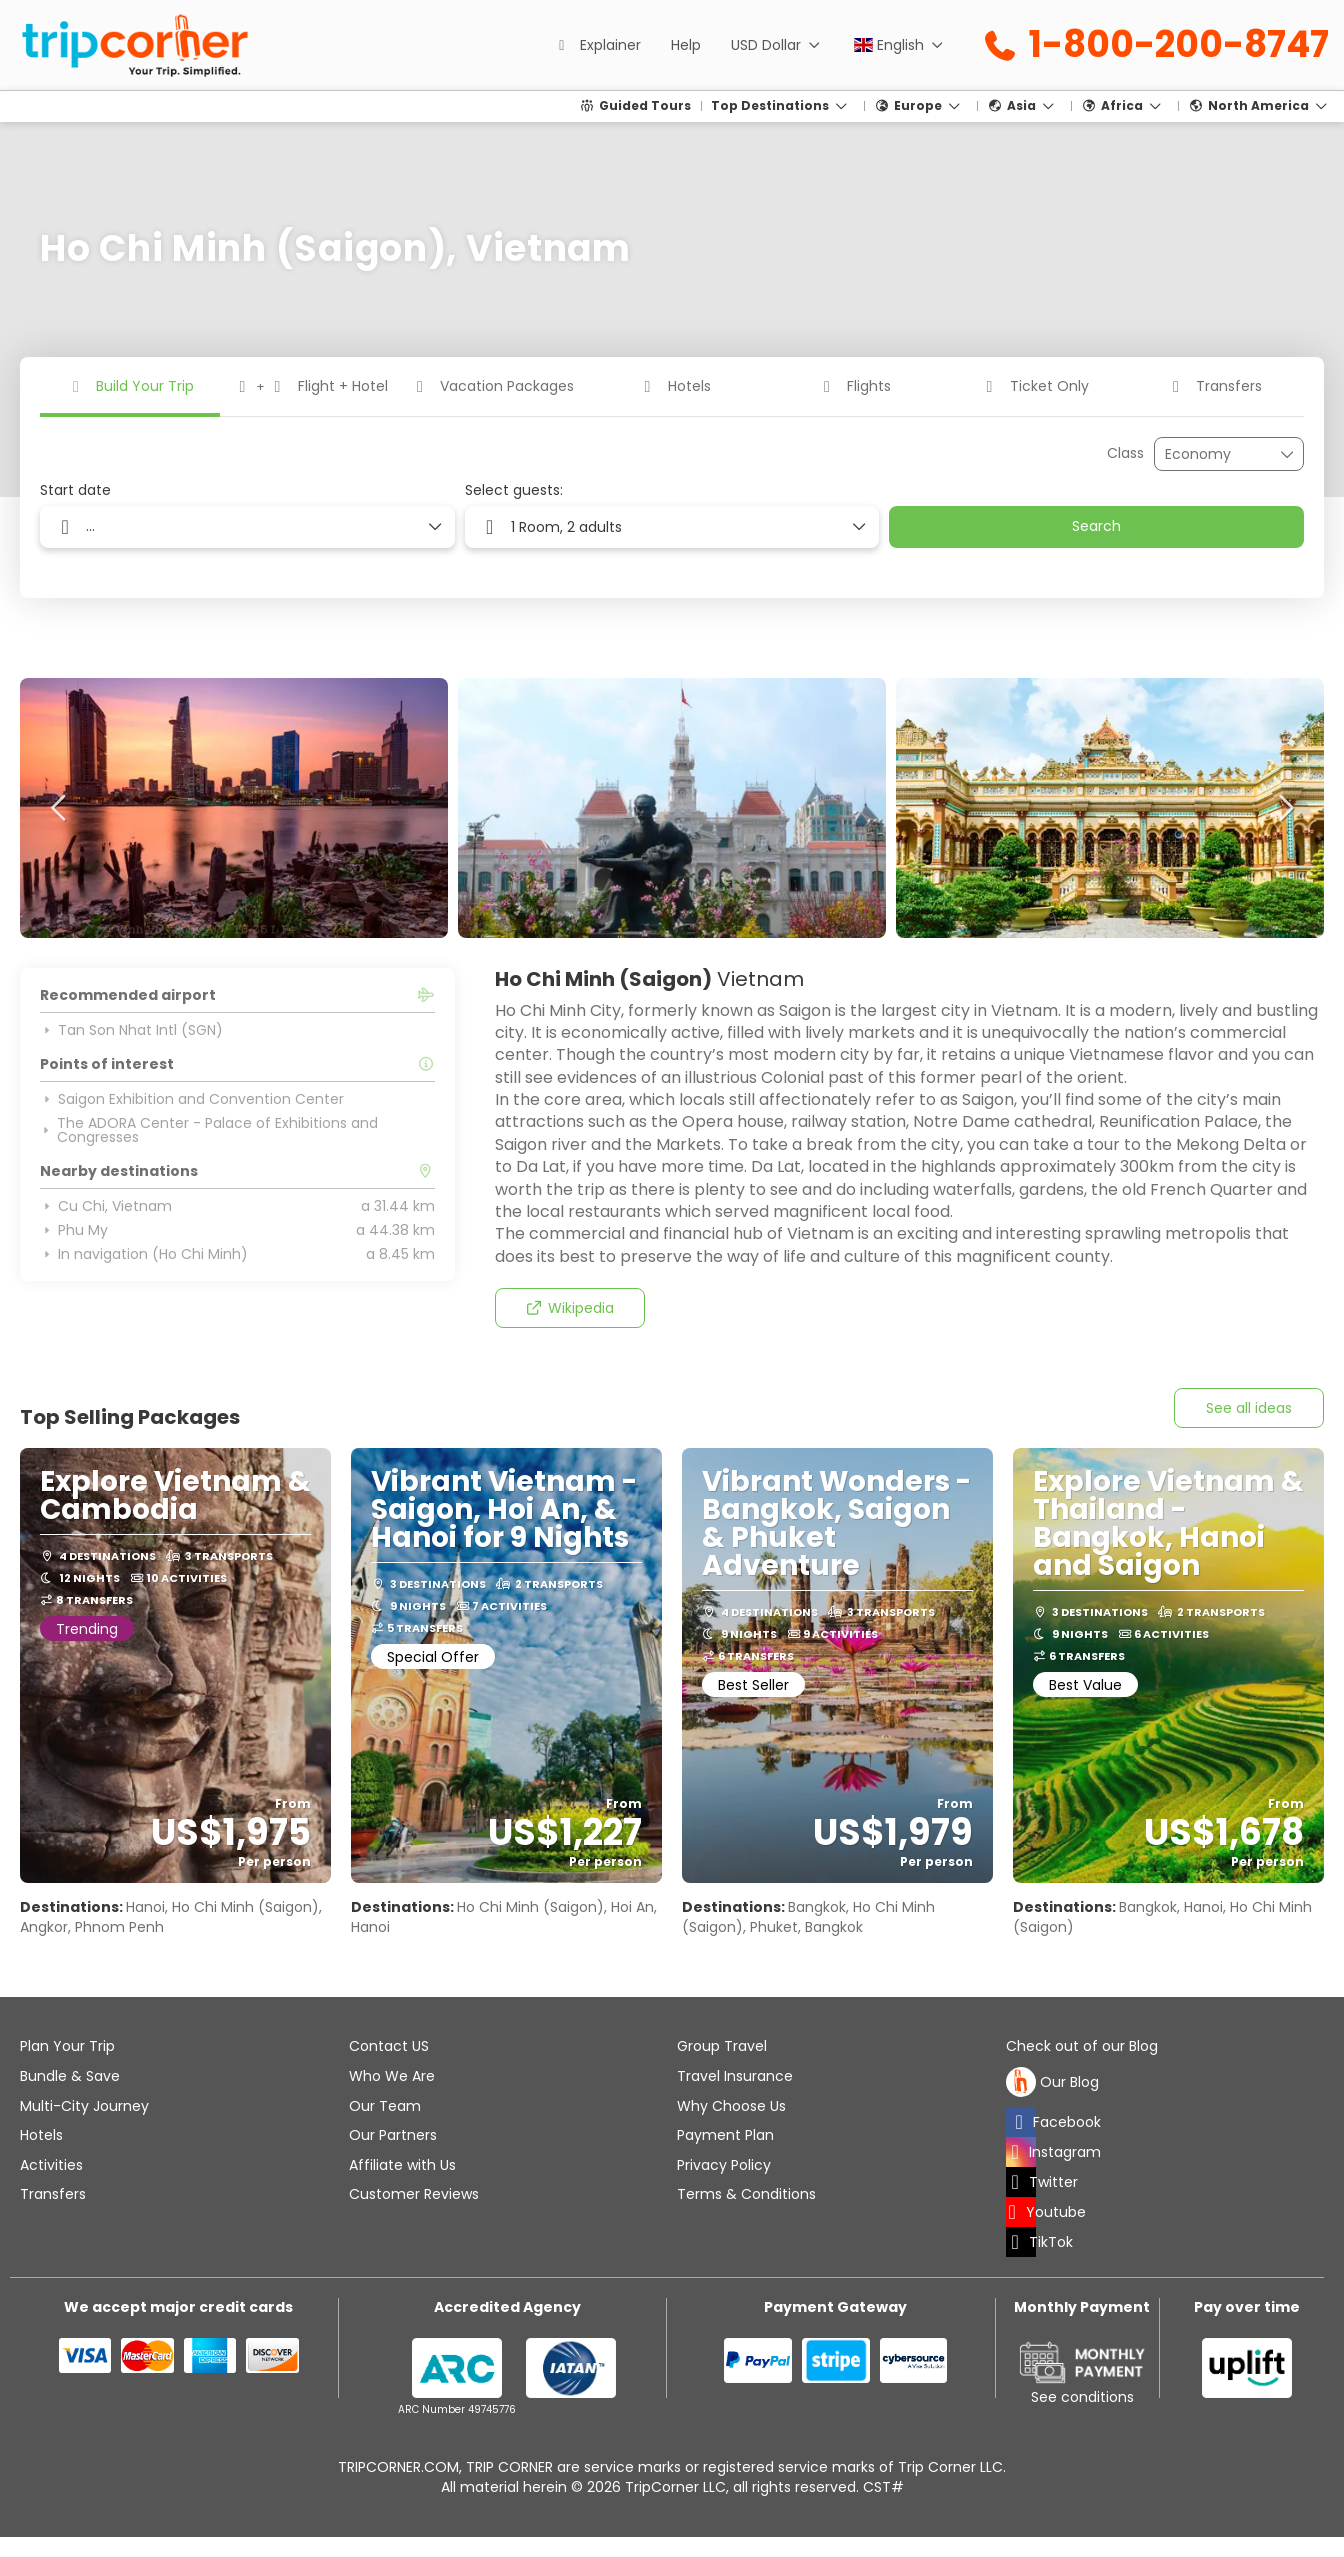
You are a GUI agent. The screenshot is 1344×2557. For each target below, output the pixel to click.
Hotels (41, 2135)
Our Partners (393, 2135)
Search (1096, 526)
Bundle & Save (70, 2076)
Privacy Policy (724, 2165)
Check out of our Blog (1082, 2046)
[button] (60, 808)
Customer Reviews (414, 2194)
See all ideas (1249, 1408)
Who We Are (392, 2076)
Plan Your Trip (67, 2046)
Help (686, 45)
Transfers (53, 2194)
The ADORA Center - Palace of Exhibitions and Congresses (209, 1130)
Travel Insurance (735, 2076)
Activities (51, 2165)
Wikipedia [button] (569, 1308)
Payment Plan (725, 2135)
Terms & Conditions (746, 2194)
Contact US (389, 2046)
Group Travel (722, 2046)
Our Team (385, 2106)
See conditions (1082, 2397)
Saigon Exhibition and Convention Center (192, 1099)
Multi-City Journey (84, 2106)
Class (1125, 453)
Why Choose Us (731, 2106)
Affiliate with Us (402, 2165)
